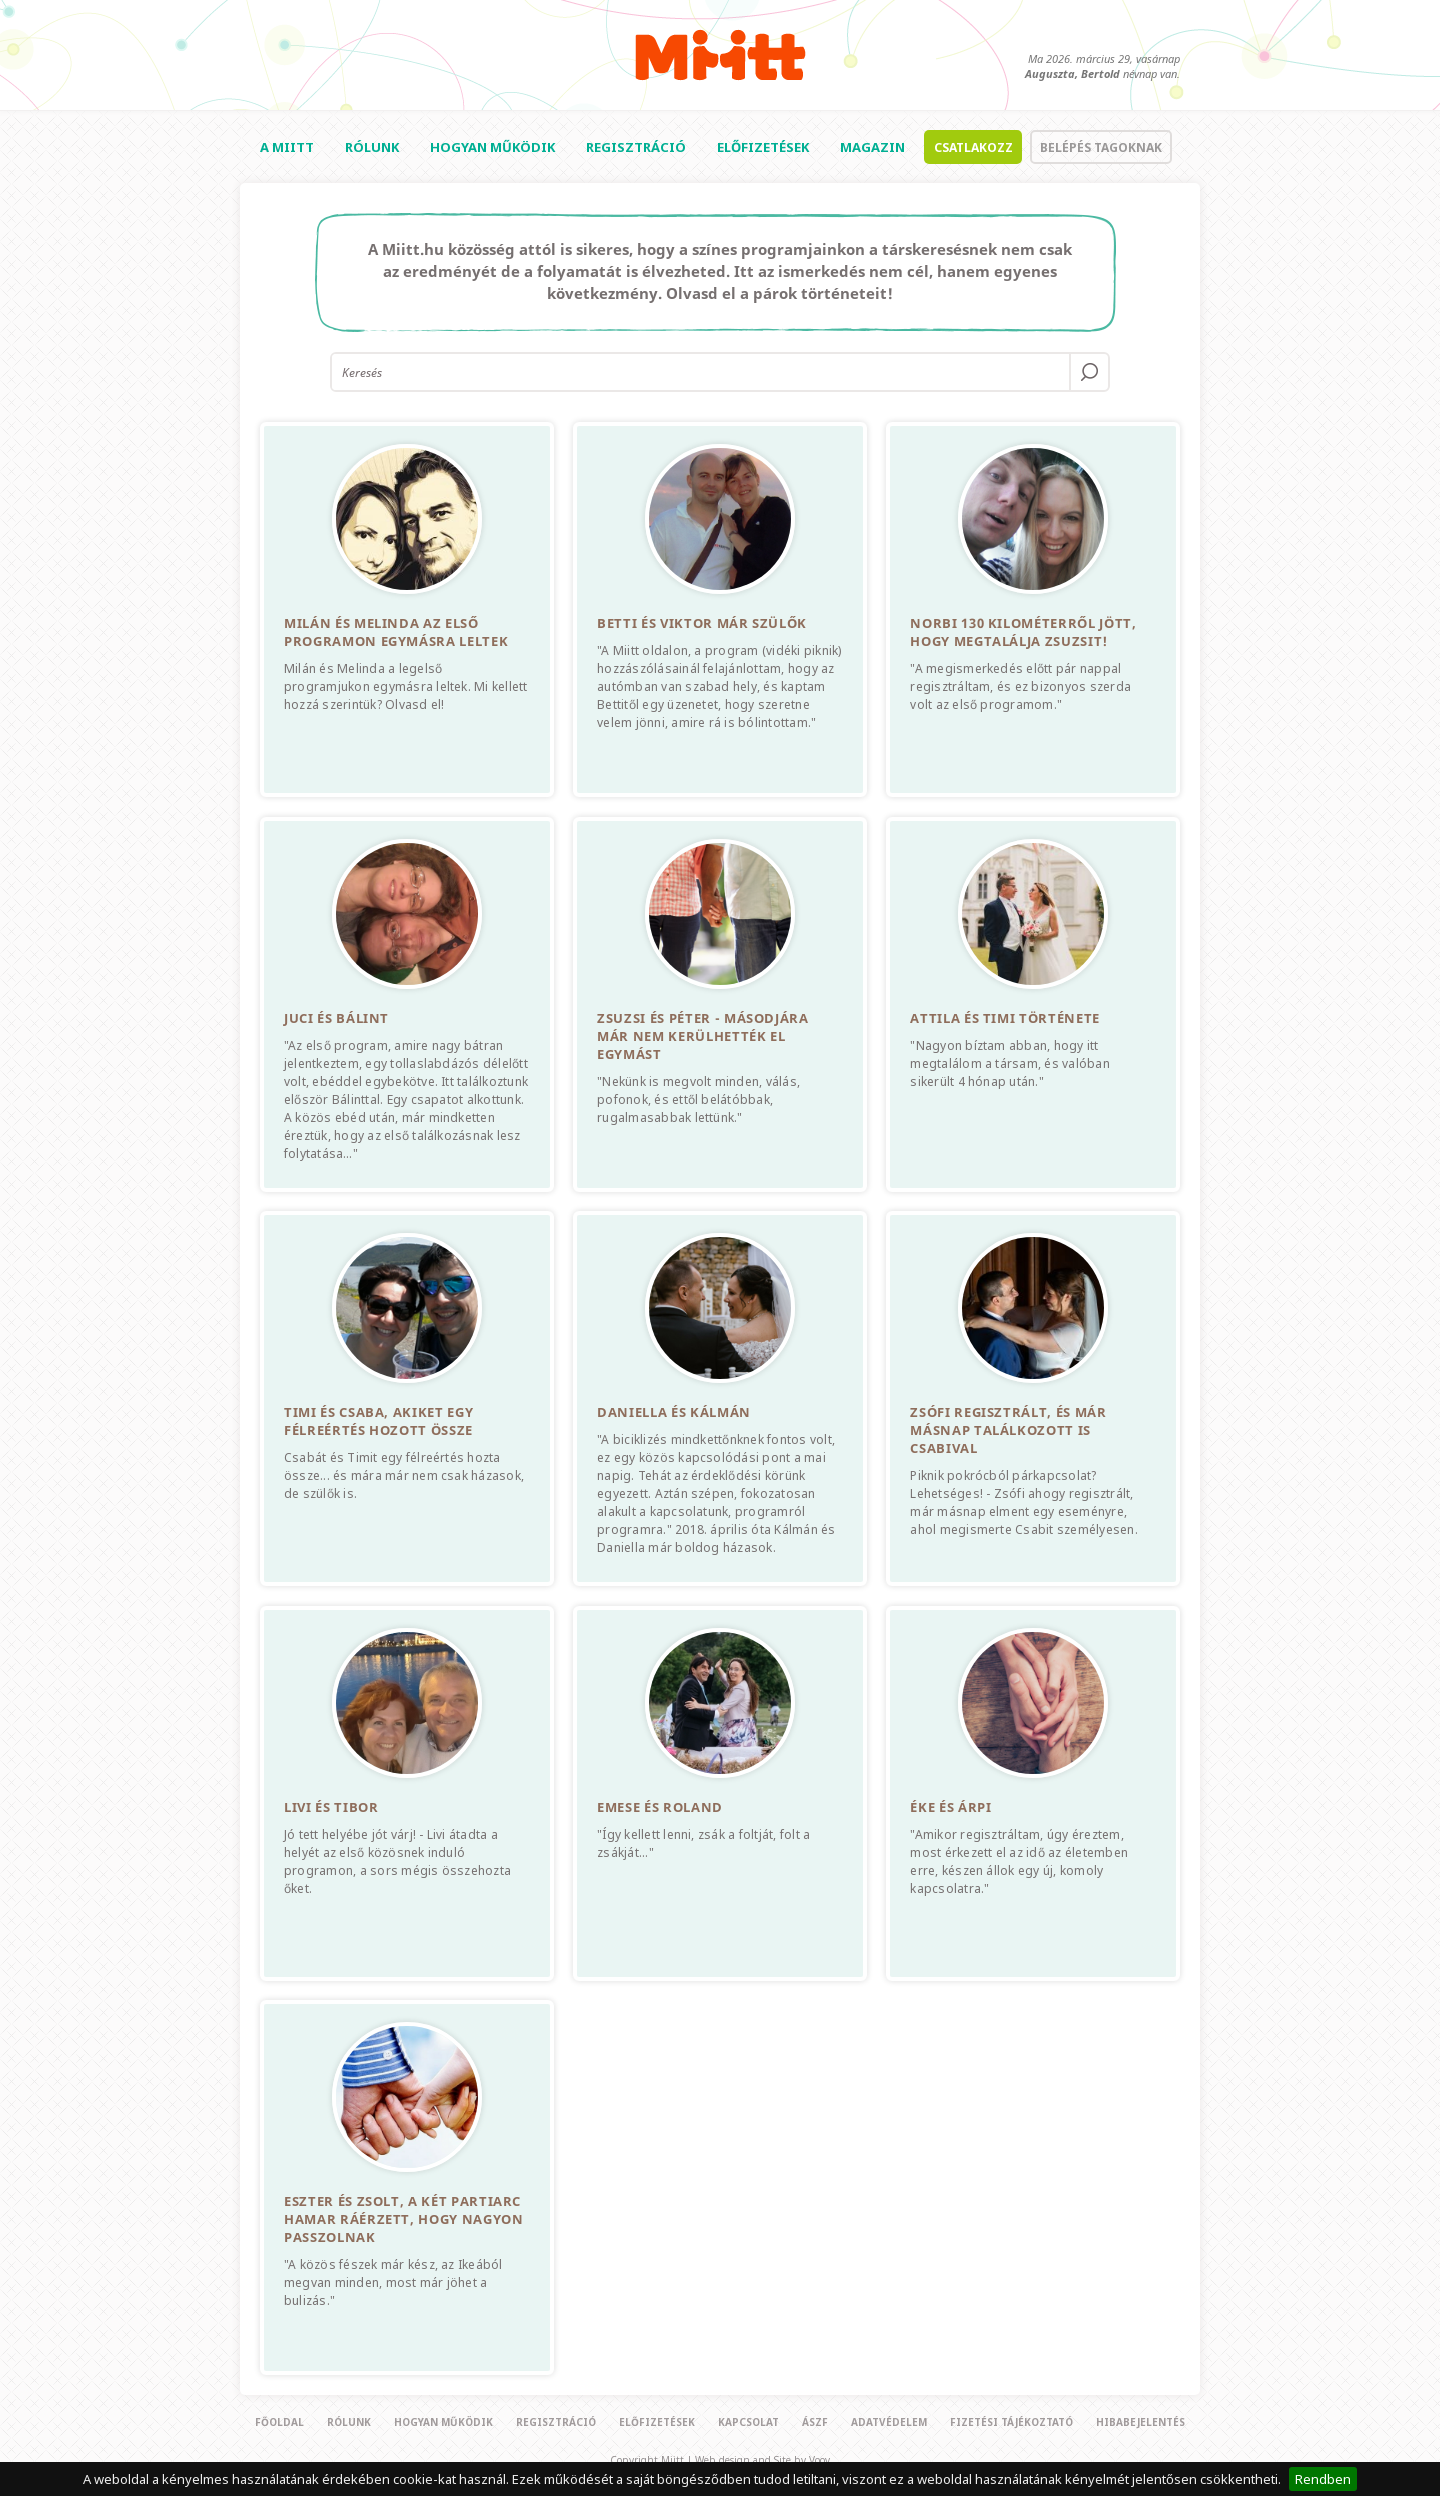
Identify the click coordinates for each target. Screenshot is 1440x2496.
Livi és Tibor (331, 1807)
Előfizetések (763, 147)
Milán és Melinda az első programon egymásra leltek (396, 632)
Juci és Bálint (336, 1018)
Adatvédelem (889, 2422)
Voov (819, 2460)
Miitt (720, 55)
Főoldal (279, 2422)
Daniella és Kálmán (674, 1412)
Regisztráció (636, 147)
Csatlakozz (973, 147)
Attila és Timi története (1005, 1018)
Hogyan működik (492, 147)
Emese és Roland (660, 1807)
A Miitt (287, 147)
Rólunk (372, 147)
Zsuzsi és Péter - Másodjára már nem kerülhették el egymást (703, 1036)
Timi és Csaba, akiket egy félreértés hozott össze (378, 1421)
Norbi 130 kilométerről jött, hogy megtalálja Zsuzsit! (1023, 632)
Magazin (872, 147)
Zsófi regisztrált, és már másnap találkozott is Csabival (1008, 1430)
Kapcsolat (748, 2422)
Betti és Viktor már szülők (702, 623)
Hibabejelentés (1140, 2422)
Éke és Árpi (950, 1807)
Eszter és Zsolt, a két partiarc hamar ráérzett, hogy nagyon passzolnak (404, 2219)
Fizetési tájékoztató (1011, 2422)
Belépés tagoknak (1101, 147)
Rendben (1323, 2479)
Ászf (815, 2422)
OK (1089, 372)
